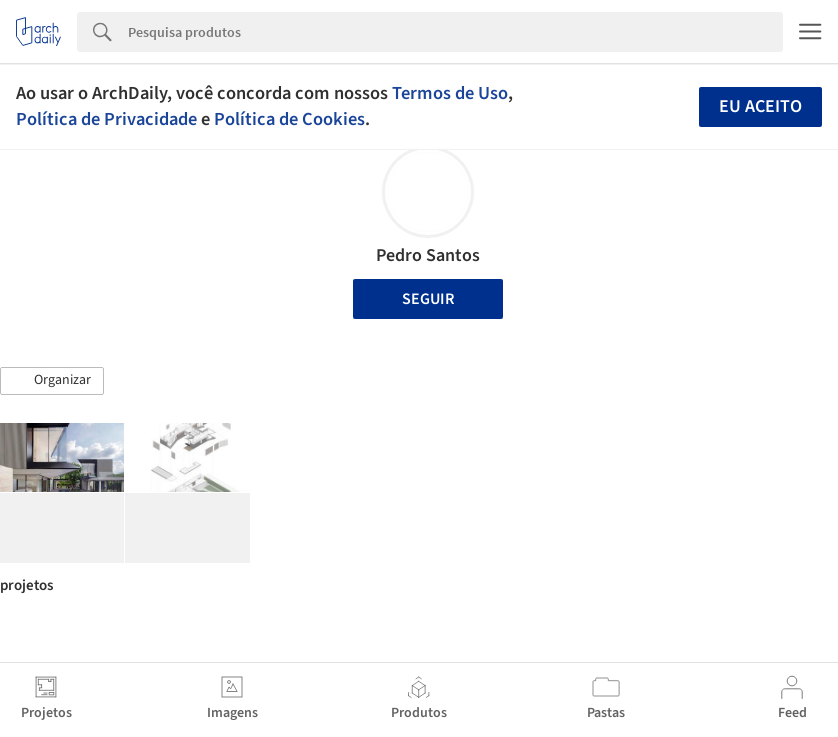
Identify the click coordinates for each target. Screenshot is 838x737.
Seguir (428, 299)
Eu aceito (760, 106)
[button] (52, 381)
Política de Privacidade (106, 119)
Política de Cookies (289, 119)
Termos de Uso (450, 93)
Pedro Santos (428, 255)
